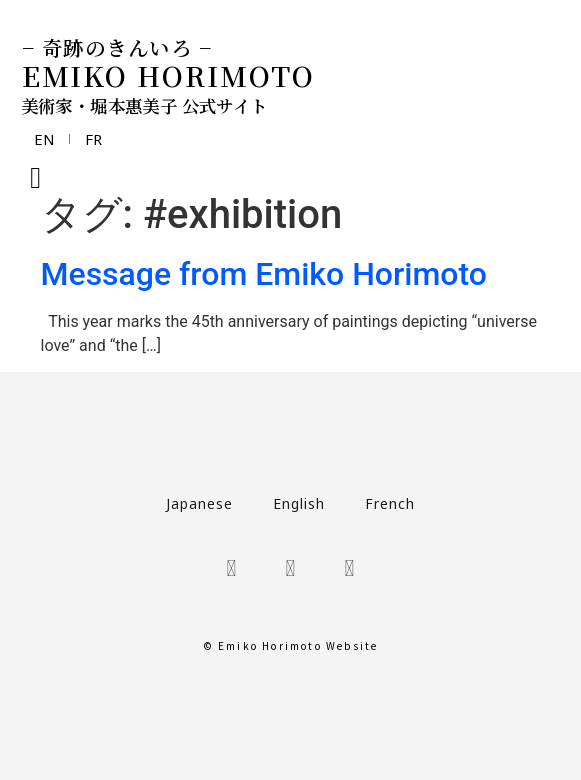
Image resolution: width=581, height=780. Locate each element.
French (390, 503)
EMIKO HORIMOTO (169, 75)
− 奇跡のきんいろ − (117, 47)
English (299, 503)
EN (47, 139)
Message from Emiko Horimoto (264, 274)
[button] (36, 177)
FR (103, 139)
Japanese (199, 503)
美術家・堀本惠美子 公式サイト (144, 105)
